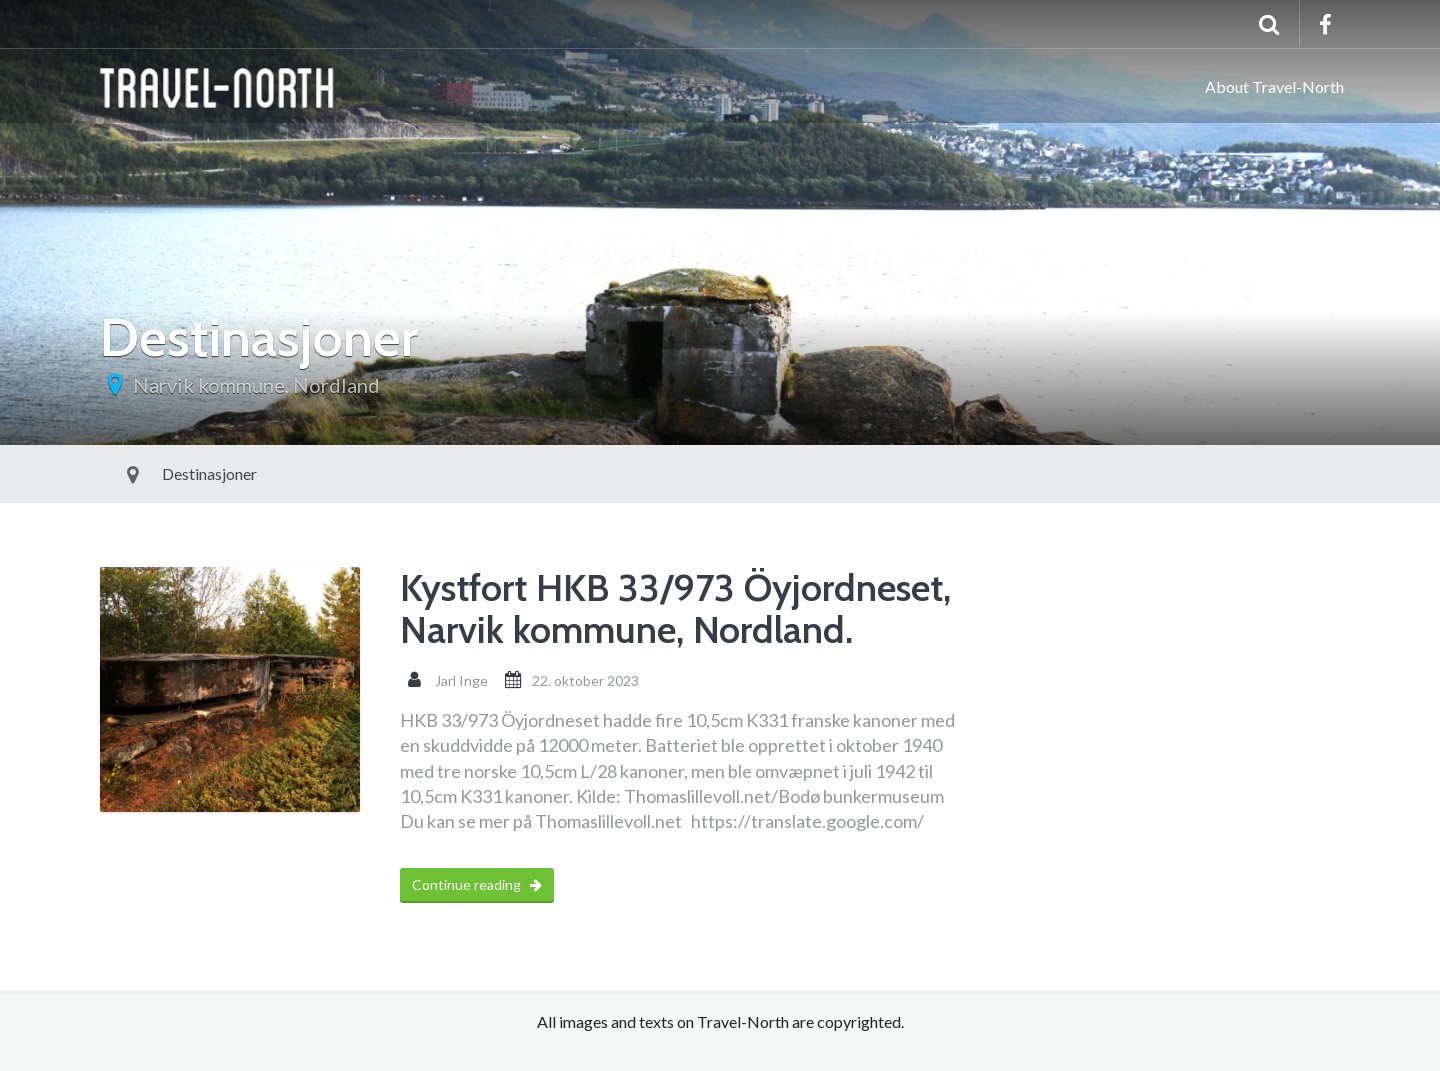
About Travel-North (1274, 86)
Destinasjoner (163, 473)
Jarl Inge (461, 680)
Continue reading (477, 884)
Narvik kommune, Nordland (256, 385)
